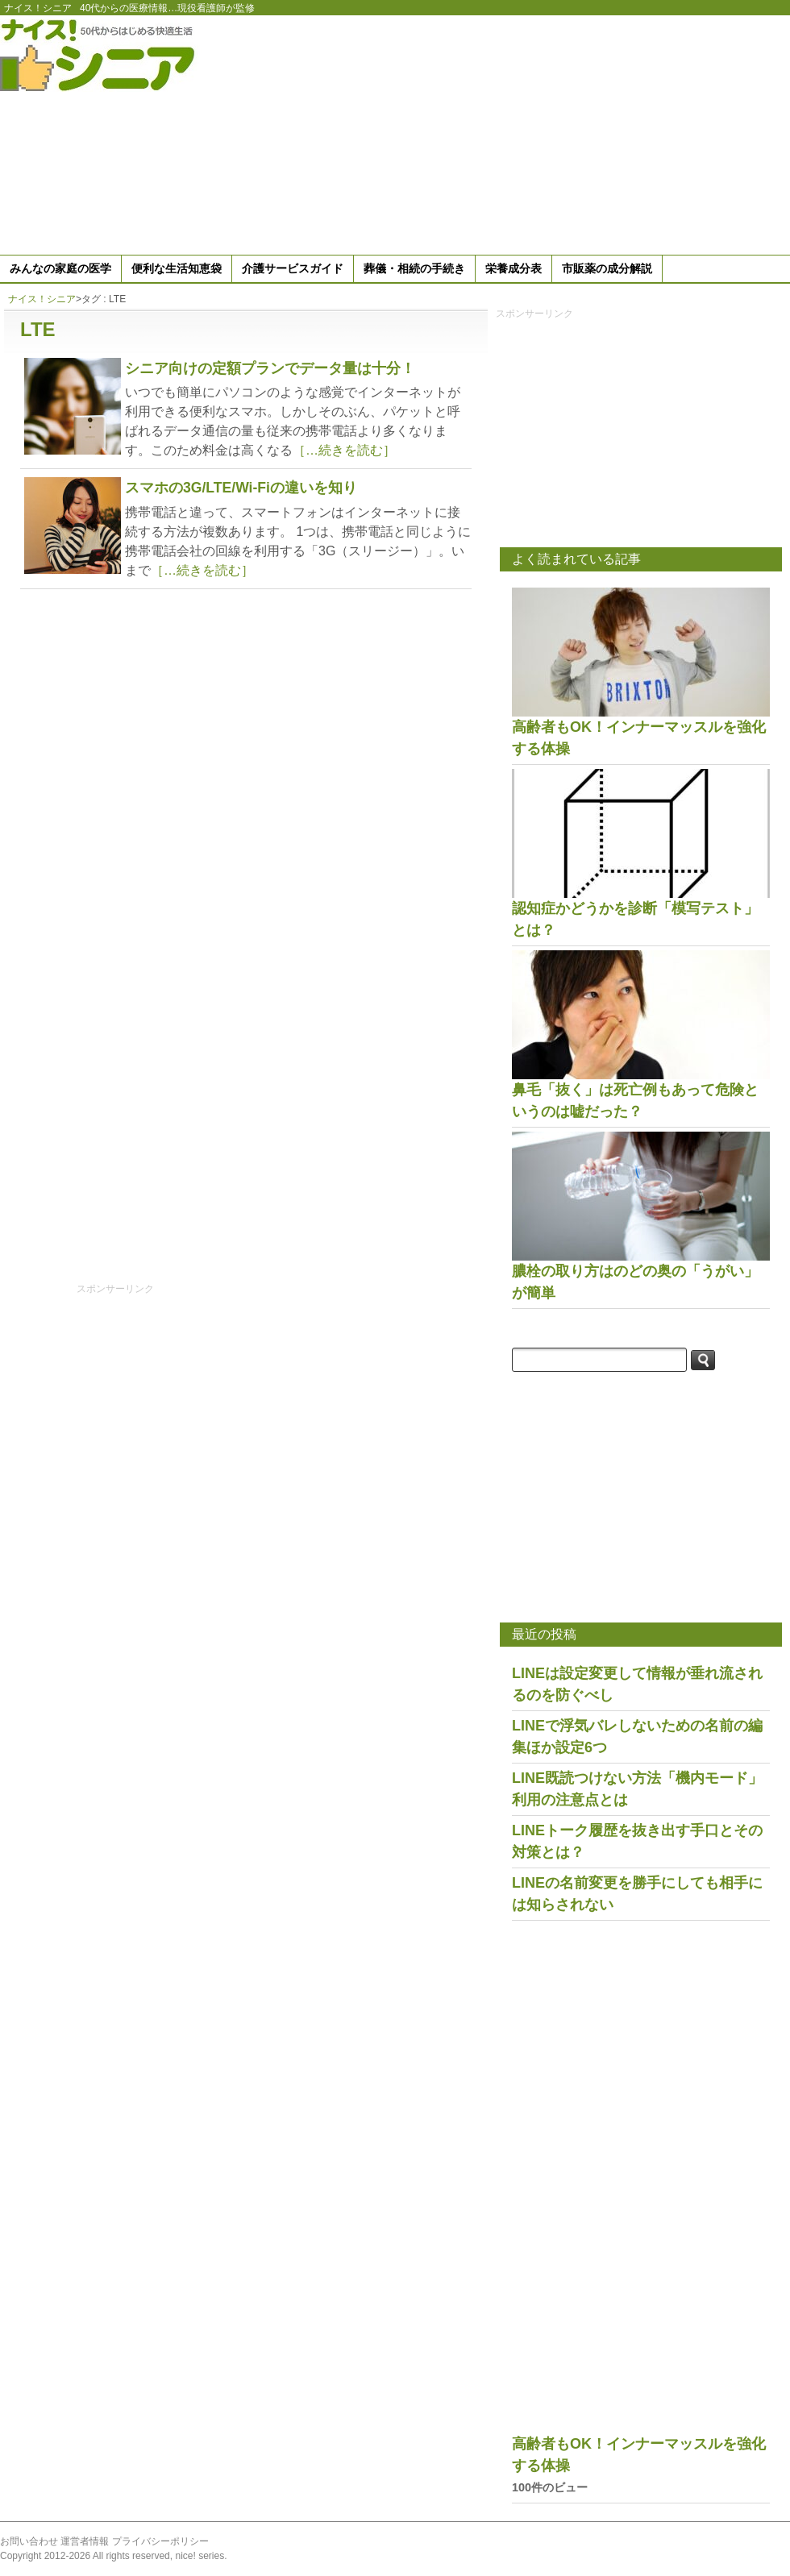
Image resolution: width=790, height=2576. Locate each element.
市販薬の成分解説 (607, 268)
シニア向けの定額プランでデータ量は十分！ (270, 368)
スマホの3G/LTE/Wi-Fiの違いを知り (241, 488)
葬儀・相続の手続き (414, 268)
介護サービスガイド (292, 268)
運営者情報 (84, 2541)
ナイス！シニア (38, 8)
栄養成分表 (513, 268)
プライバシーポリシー (160, 2541)
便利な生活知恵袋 (176, 268)
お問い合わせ (29, 2541)
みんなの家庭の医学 (60, 268)
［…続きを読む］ (344, 450)
